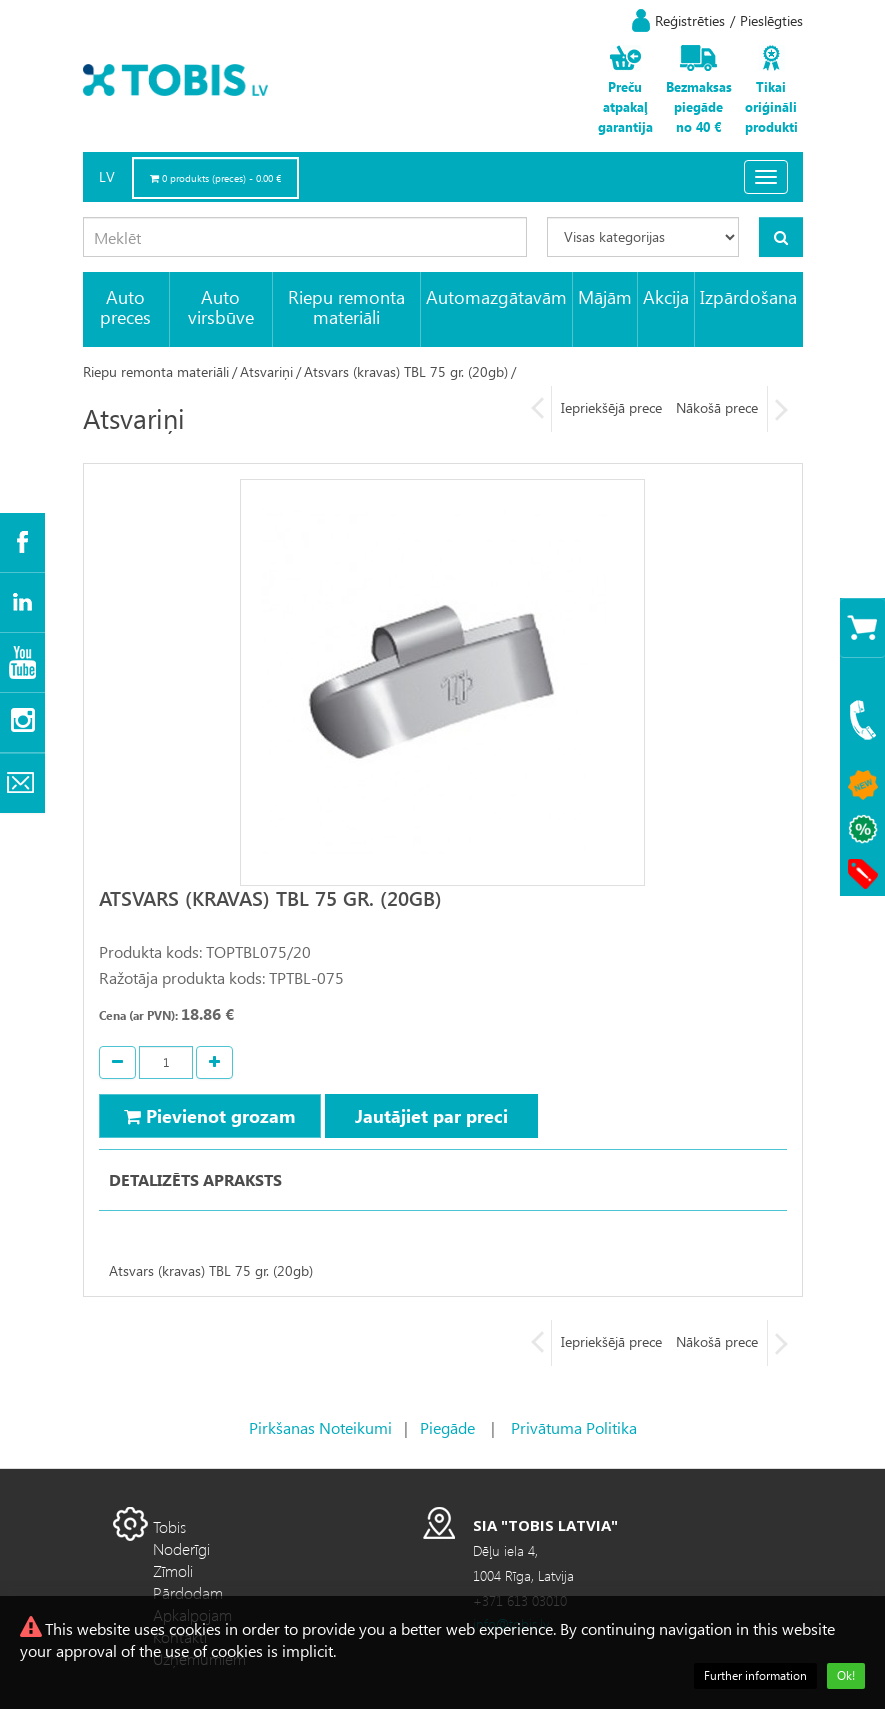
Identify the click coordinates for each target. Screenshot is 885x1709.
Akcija (666, 296)
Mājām (605, 296)
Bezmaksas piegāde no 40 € (699, 106)
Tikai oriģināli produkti (771, 106)
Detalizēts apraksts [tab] (195, 1179)
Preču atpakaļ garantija (625, 106)
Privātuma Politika (574, 1427)
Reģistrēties (690, 20)
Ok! (846, 1675)
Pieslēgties (771, 20)
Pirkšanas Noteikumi (320, 1427)
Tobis (169, 1526)
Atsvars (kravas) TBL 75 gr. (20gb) (406, 371)
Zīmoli (173, 1570)
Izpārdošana (748, 296)
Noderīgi (181, 1548)
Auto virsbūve (221, 306)
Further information (755, 1675)
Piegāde (447, 1427)
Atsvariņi (266, 371)
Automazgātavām (496, 296)
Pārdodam (188, 1592)
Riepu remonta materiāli (346, 306)
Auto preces (125, 306)
